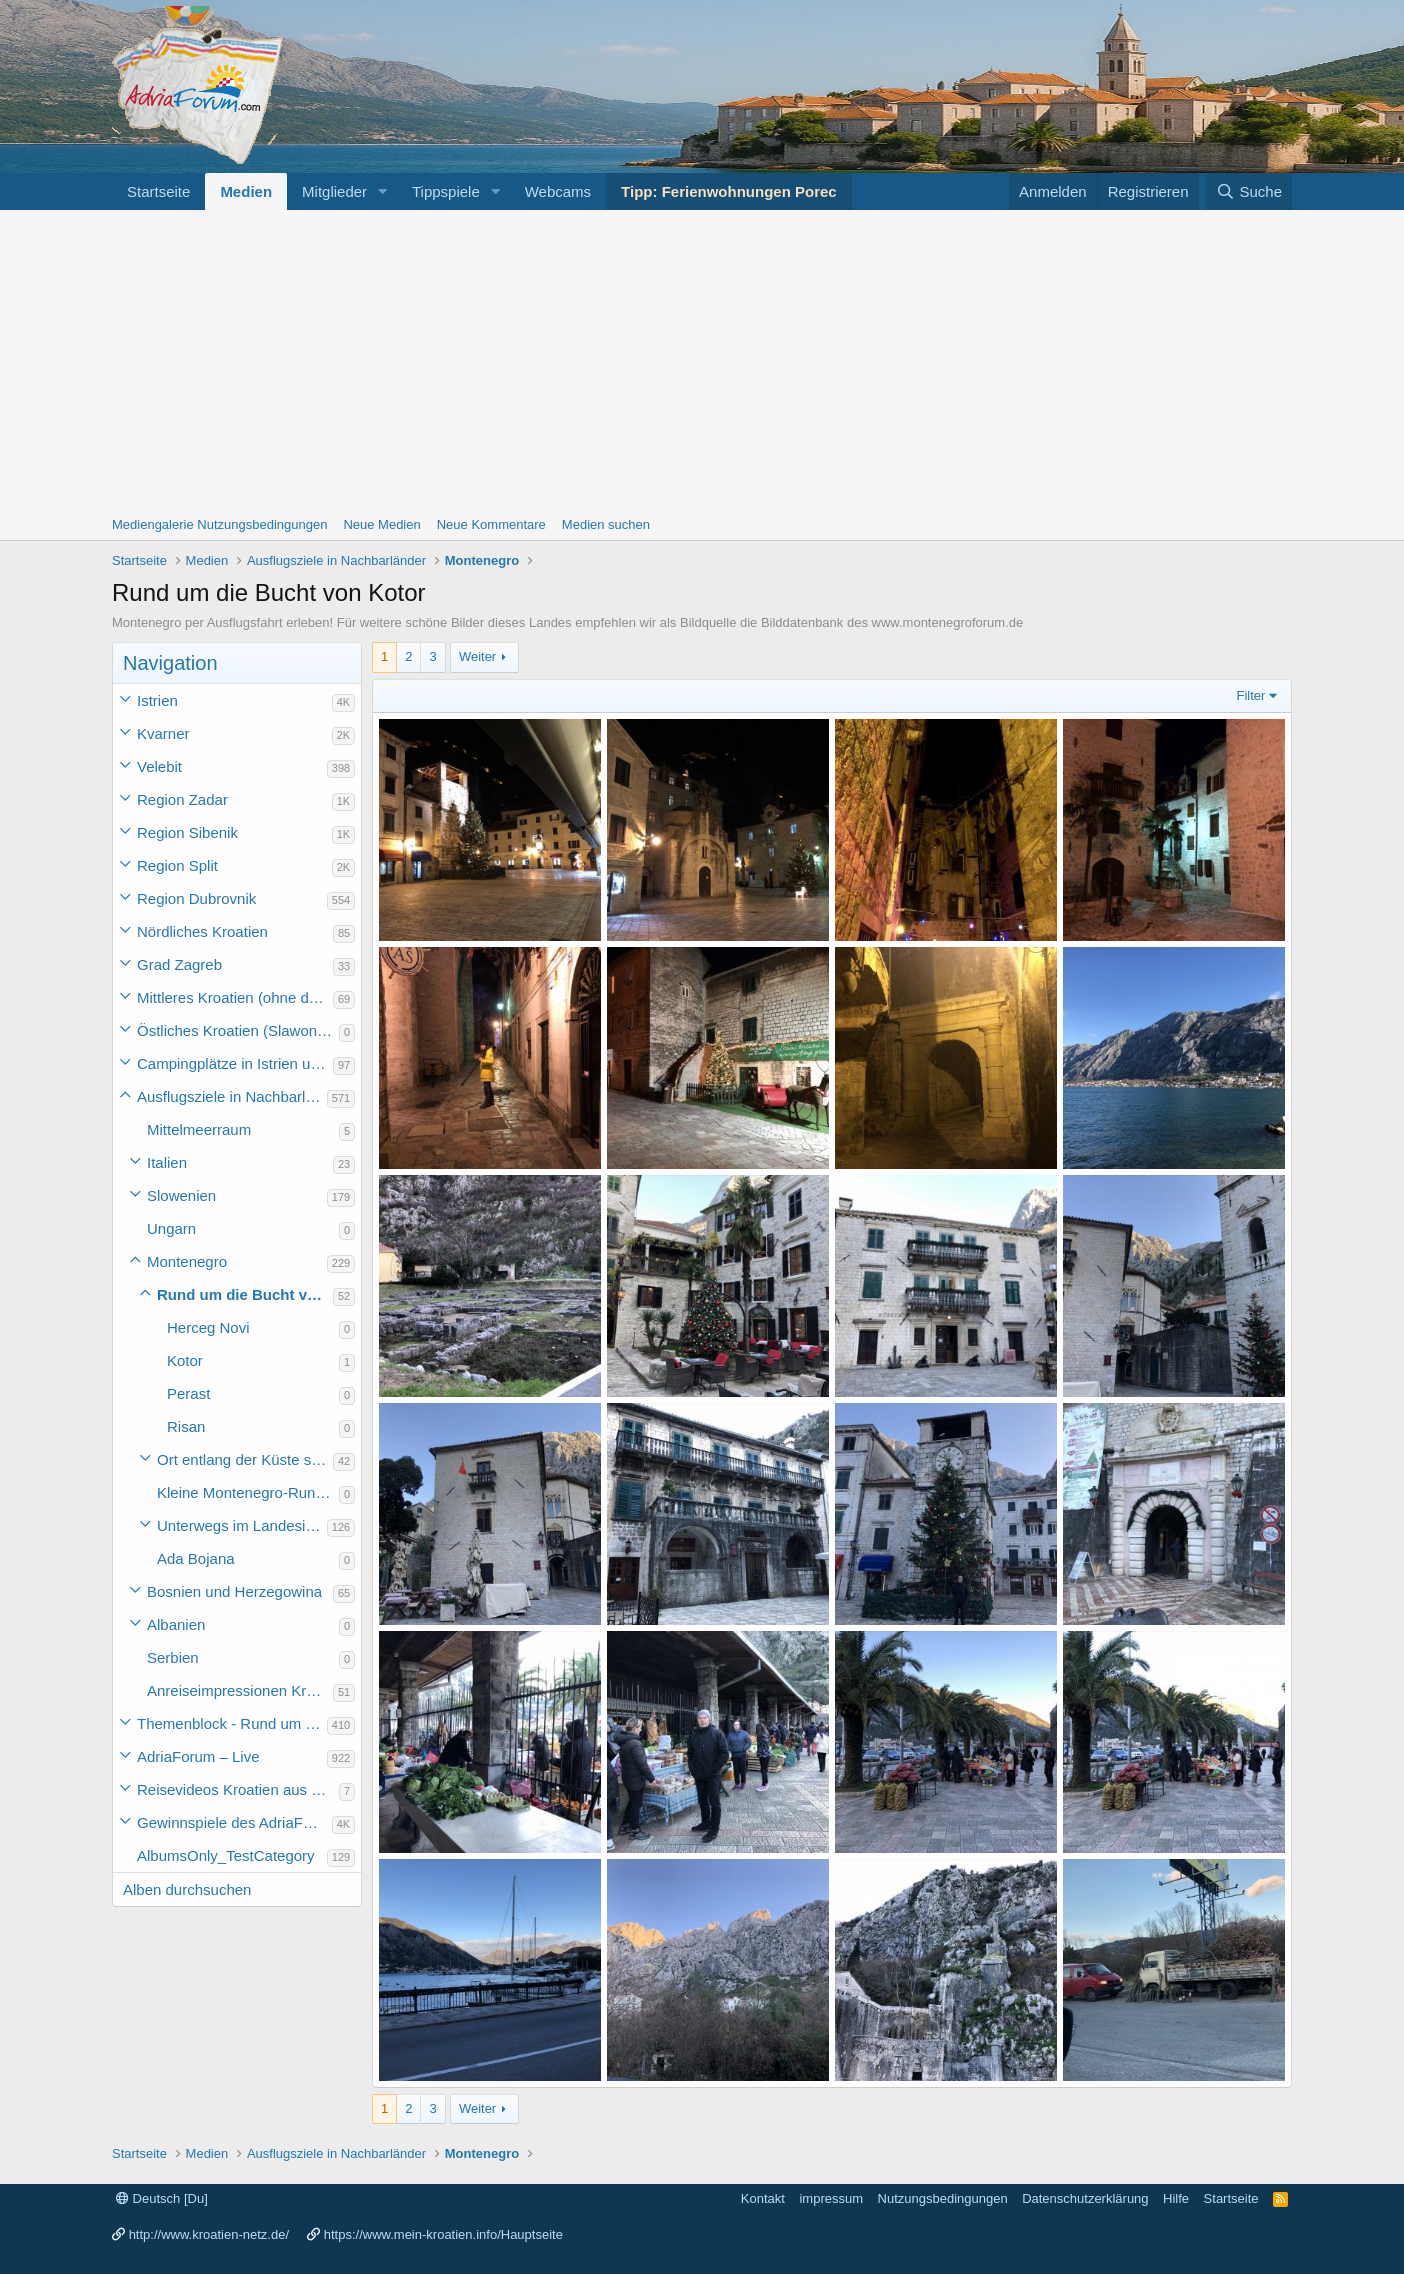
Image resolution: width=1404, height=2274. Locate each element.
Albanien (176, 1624)
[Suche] (1249, 191)
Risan (186, 1426)
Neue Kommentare (491, 524)
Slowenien (181, 1195)
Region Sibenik (187, 832)
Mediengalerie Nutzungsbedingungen (219, 524)
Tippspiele (446, 191)
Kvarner (163, 733)
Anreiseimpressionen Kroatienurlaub (240, 1690)
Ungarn (171, 1228)
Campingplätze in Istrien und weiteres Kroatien (235, 1063)
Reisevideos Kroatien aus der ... (238, 1789)
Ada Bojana (196, 1558)
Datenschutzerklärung (1085, 2198)
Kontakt (763, 2198)
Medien (246, 191)
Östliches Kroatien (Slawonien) (238, 1030)
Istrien (157, 700)
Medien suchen (606, 524)
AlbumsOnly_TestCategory (226, 1855)
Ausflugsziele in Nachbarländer (232, 1096)
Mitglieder (334, 191)
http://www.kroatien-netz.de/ (209, 2234)
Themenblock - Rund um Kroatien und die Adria (232, 1723)
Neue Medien (381, 524)
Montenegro (187, 1261)
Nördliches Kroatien (202, 931)
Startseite (158, 191)
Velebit (159, 766)
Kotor (185, 1360)
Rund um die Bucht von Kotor (245, 1294)
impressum (831, 2198)
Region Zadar (182, 799)
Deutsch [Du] (162, 2198)
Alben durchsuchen (187, 1889)
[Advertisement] (702, 360)
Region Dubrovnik (196, 898)
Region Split (177, 865)
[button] (383, 191)
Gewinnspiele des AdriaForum (234, 1822)
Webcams (558, 191)
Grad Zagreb (179, 964)
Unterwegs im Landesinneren (242, 1525)
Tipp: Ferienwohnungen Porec (729, 191)
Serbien (173, 1657)
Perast (188, 1393)
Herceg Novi (208, 1327)
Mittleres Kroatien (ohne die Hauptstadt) (235, 997)
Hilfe (1176, 2198)
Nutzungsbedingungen (943, 2198)
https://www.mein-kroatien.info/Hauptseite (443, 2234)
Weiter (477, 656)
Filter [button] (1251, 695)
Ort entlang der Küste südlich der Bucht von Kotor (245, 1459)
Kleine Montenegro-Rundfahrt (248, 1492)
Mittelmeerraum (199, 1129)
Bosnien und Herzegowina (234, 1591)
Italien (167, 1162)
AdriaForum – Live (198, 1756)
